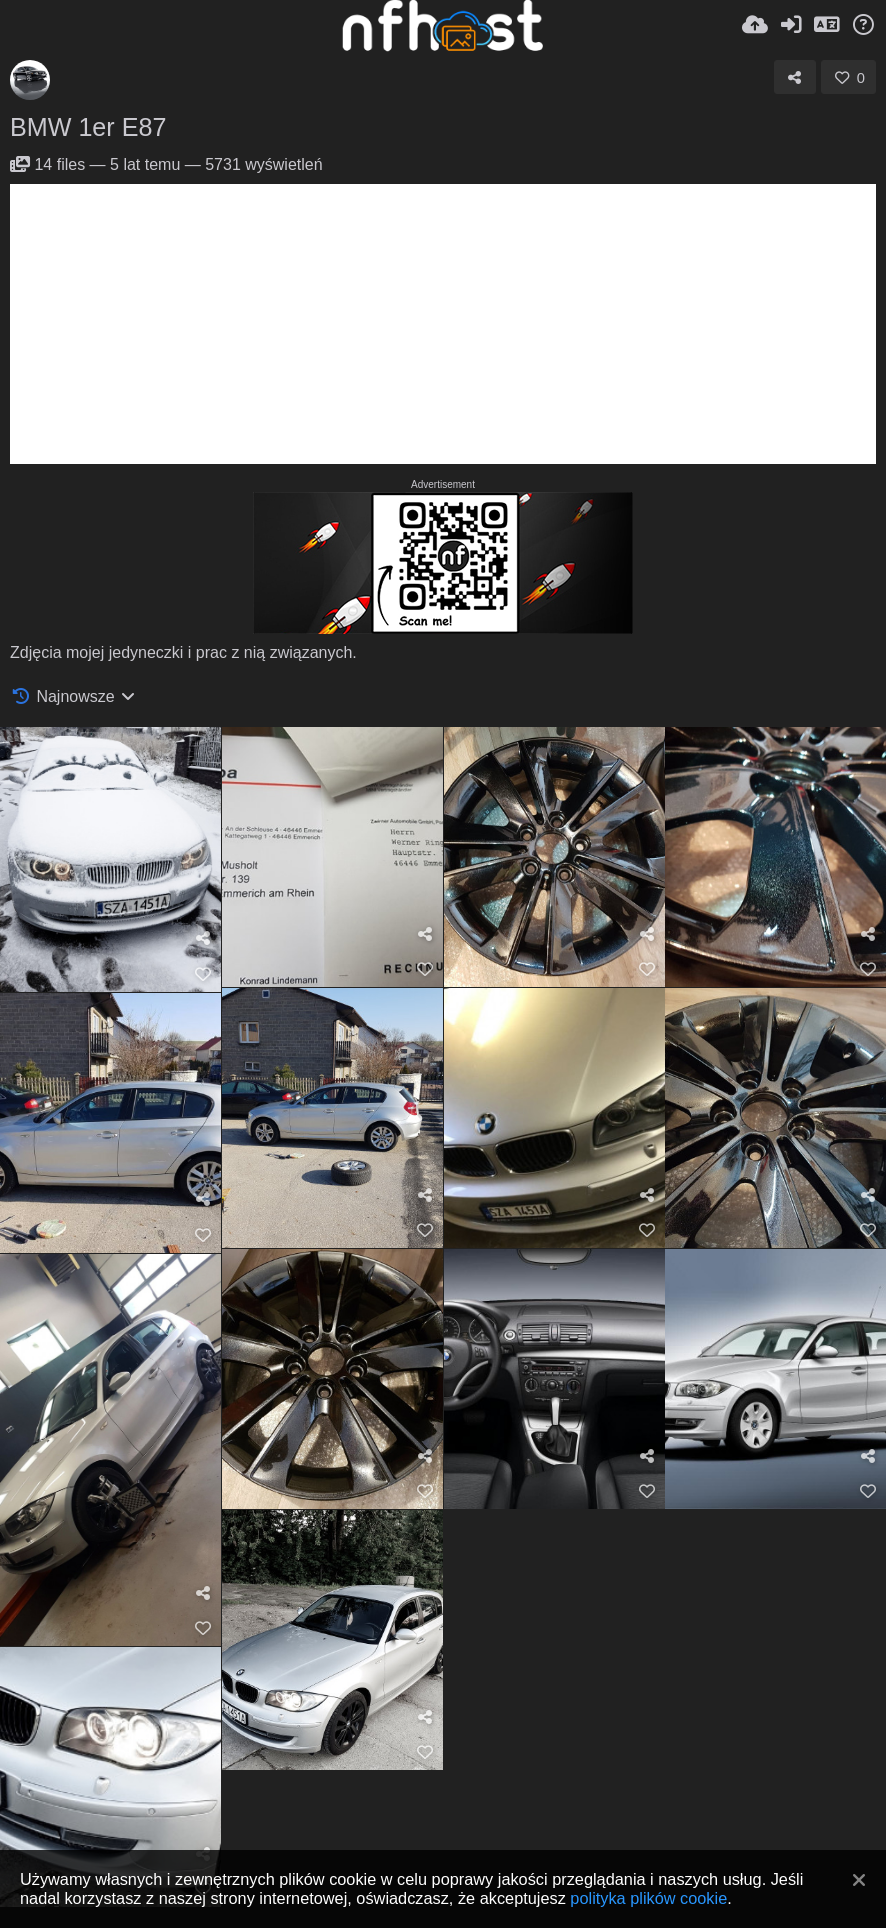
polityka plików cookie (648, 1898)
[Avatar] (30, 80)
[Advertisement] (443, 324)
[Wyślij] (755, 25)
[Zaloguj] (791, 25)
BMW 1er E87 (88, 127)
